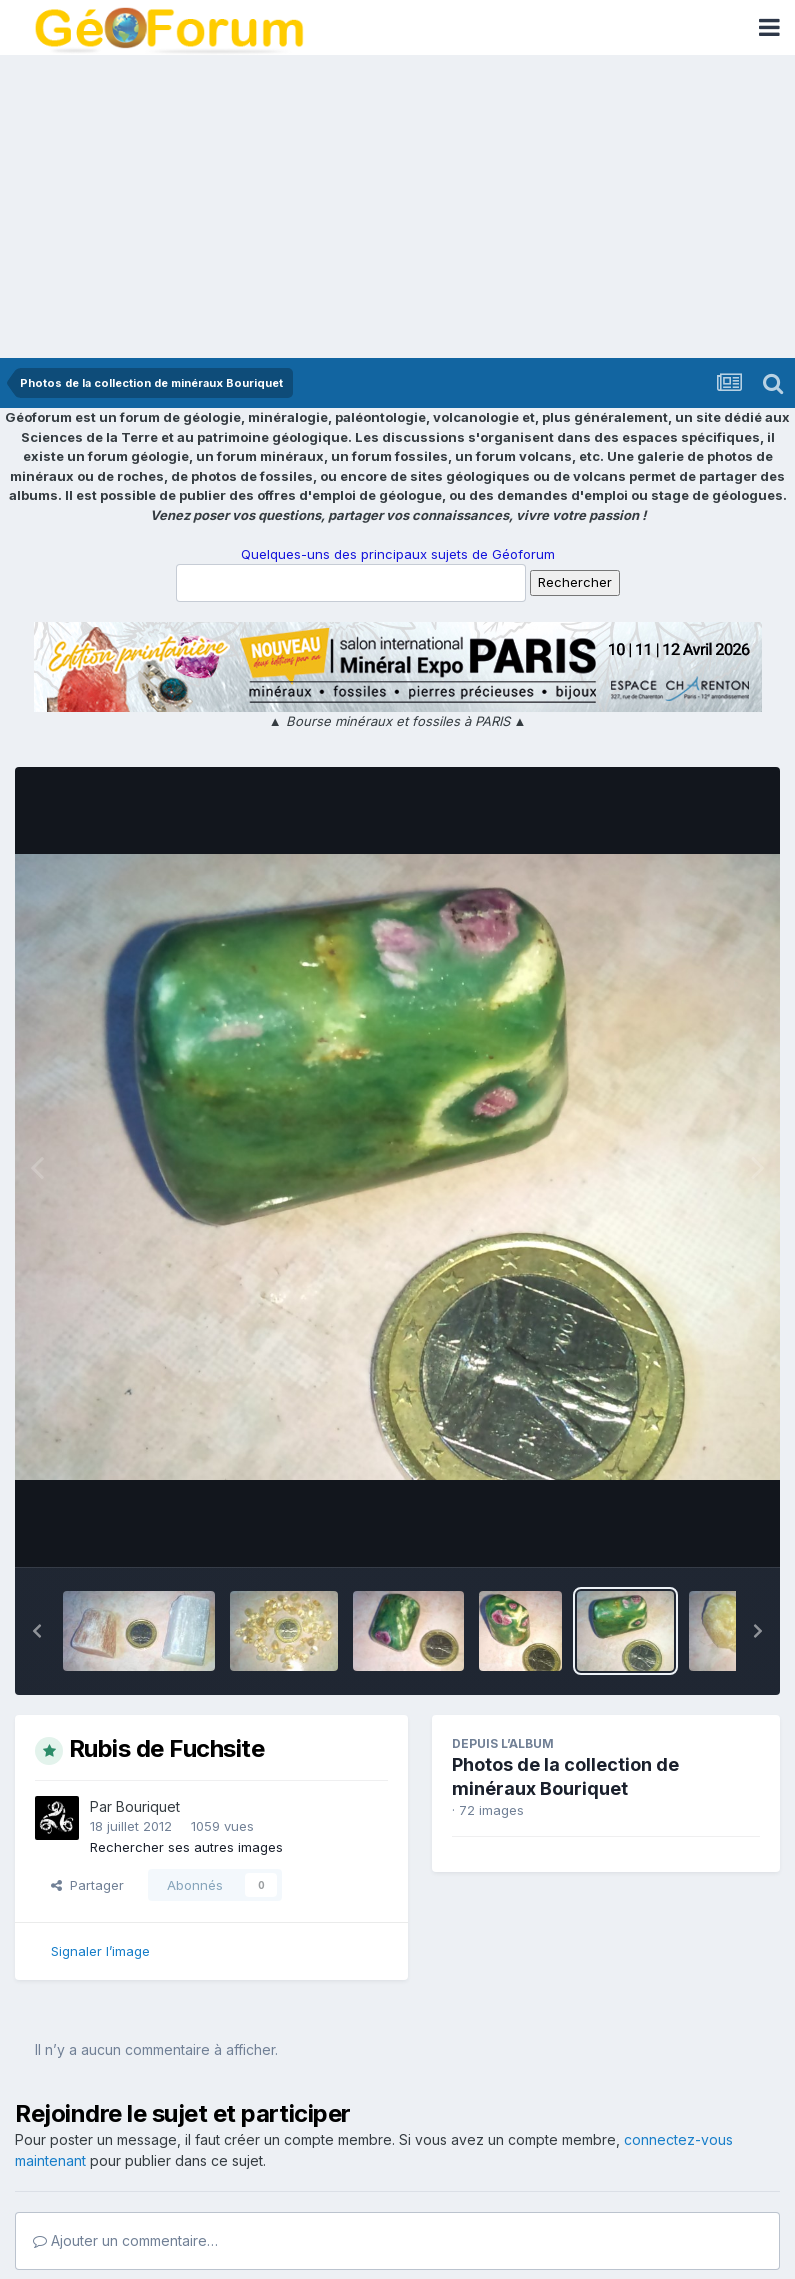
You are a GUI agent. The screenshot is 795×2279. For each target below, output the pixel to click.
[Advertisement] (397, 208)
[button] (37, 1631)
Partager (87, 1885)
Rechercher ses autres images (186, 1847)
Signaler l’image (100, 1951)
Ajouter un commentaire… (125, 2240)
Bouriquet (148, 1806)
